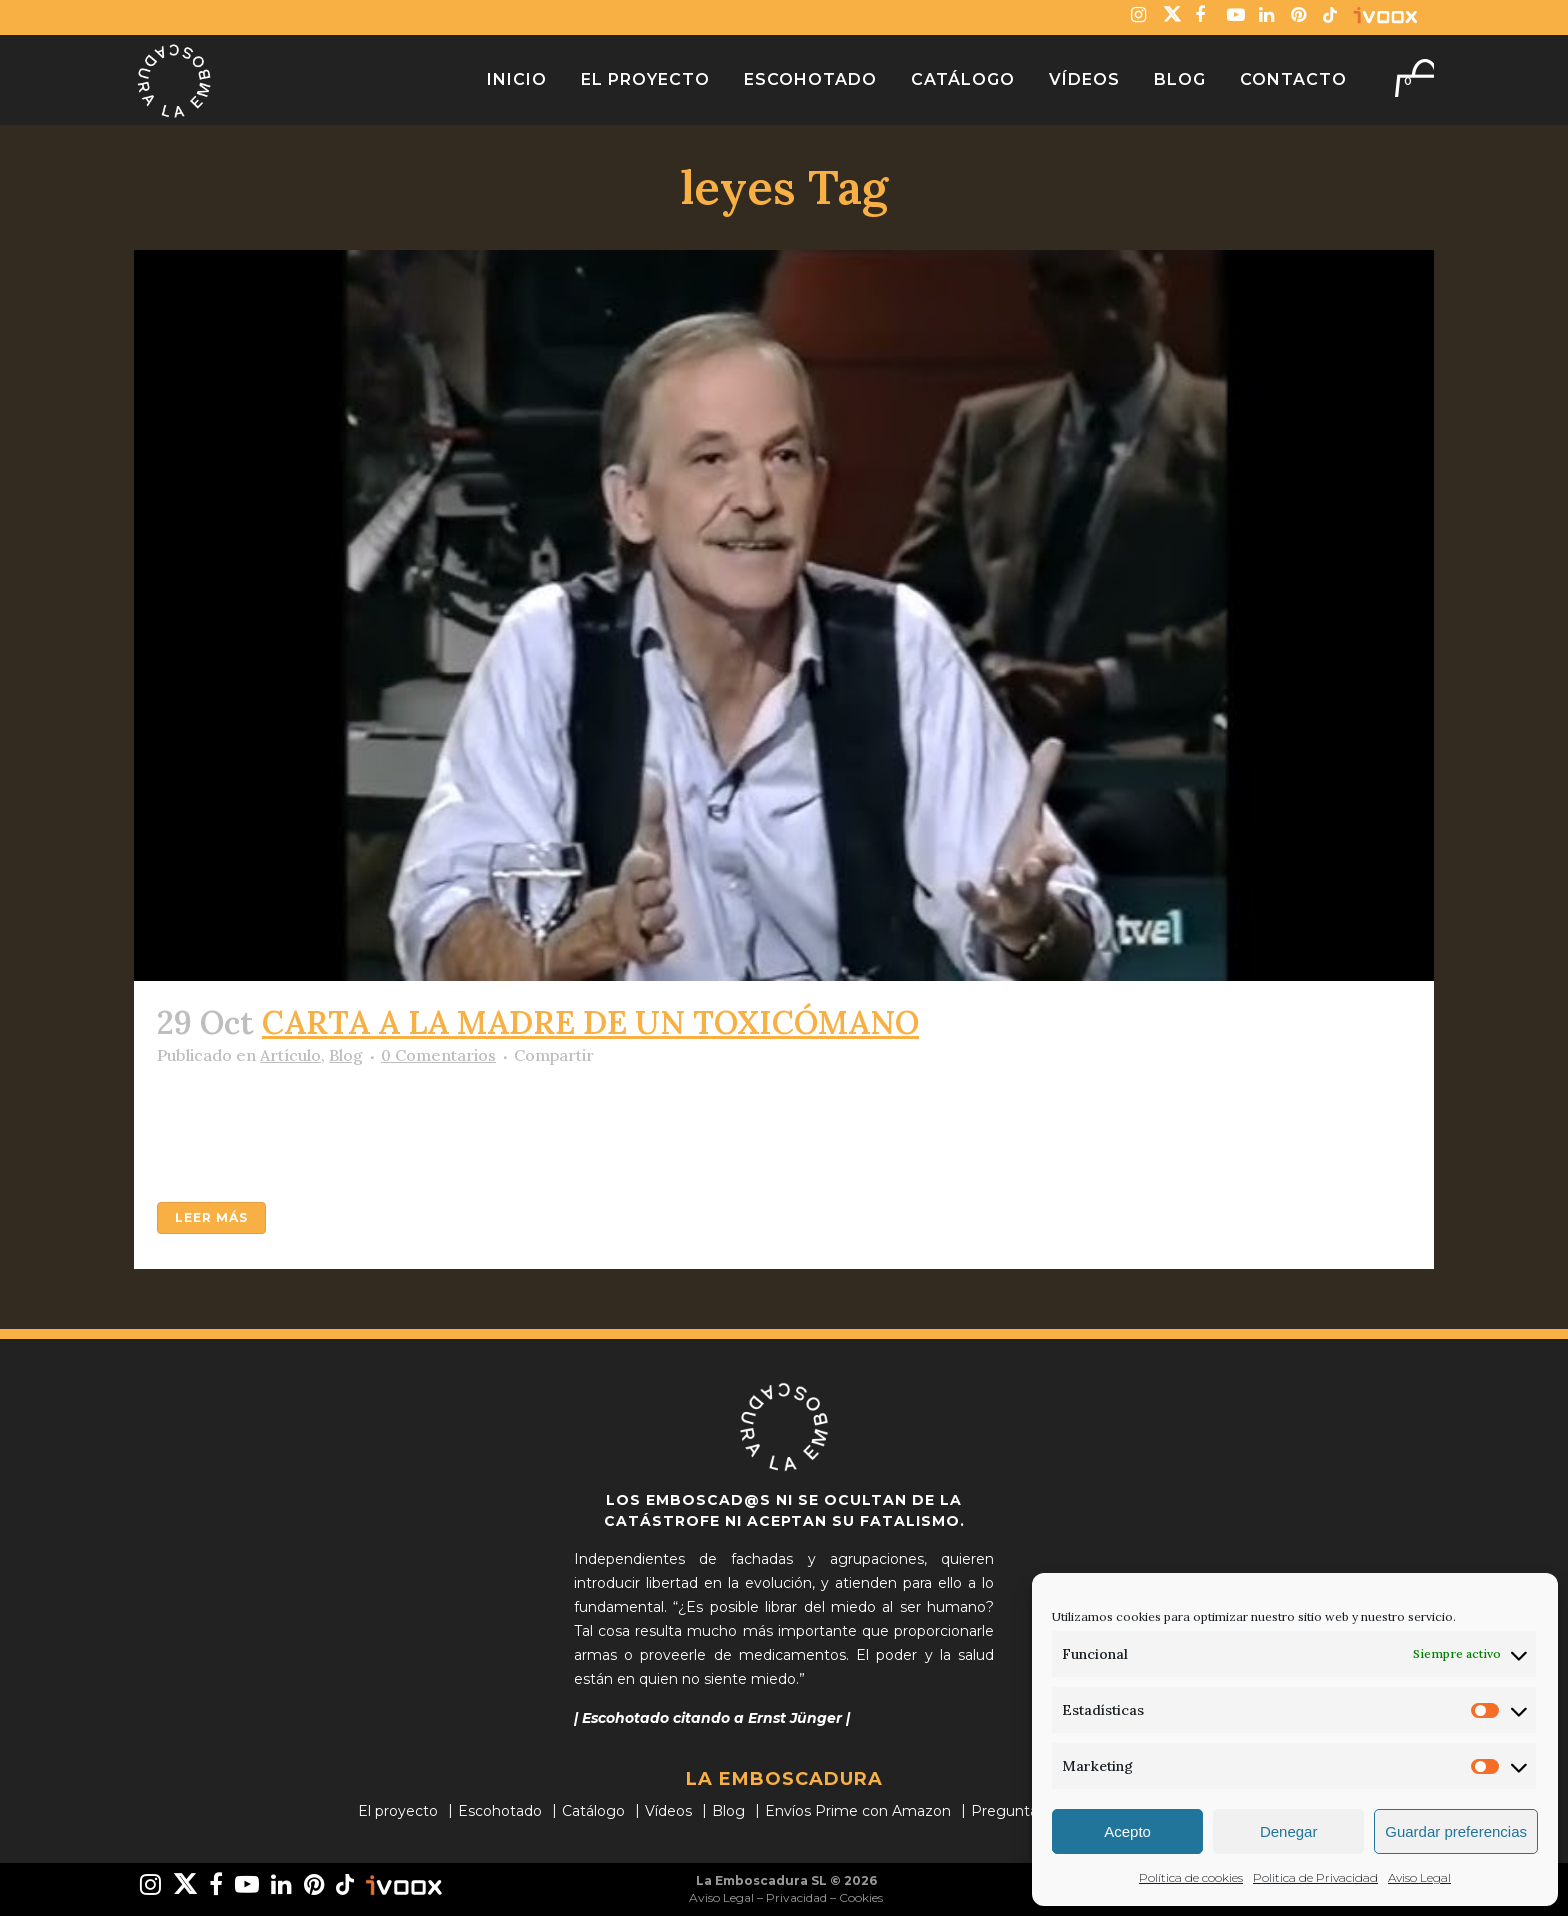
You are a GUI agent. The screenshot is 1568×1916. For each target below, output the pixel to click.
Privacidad (796, 1897)
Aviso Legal (1419, 1877)
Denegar (1289, 1831)
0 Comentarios (438, 1055)
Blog (346, 1055)
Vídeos (668, 1811)
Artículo (290, 1055)
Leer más (211, 1217)
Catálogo (593, 1811)
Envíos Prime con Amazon (858, 1811)
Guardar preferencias (1456, 1831)
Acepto (1127, 1831)
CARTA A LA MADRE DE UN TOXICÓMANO (590, 1022)
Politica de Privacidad (1315, 1877)
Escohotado (500, 1811)
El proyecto (398, 1811)
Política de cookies (1191, 1877)
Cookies (861, 1897)
